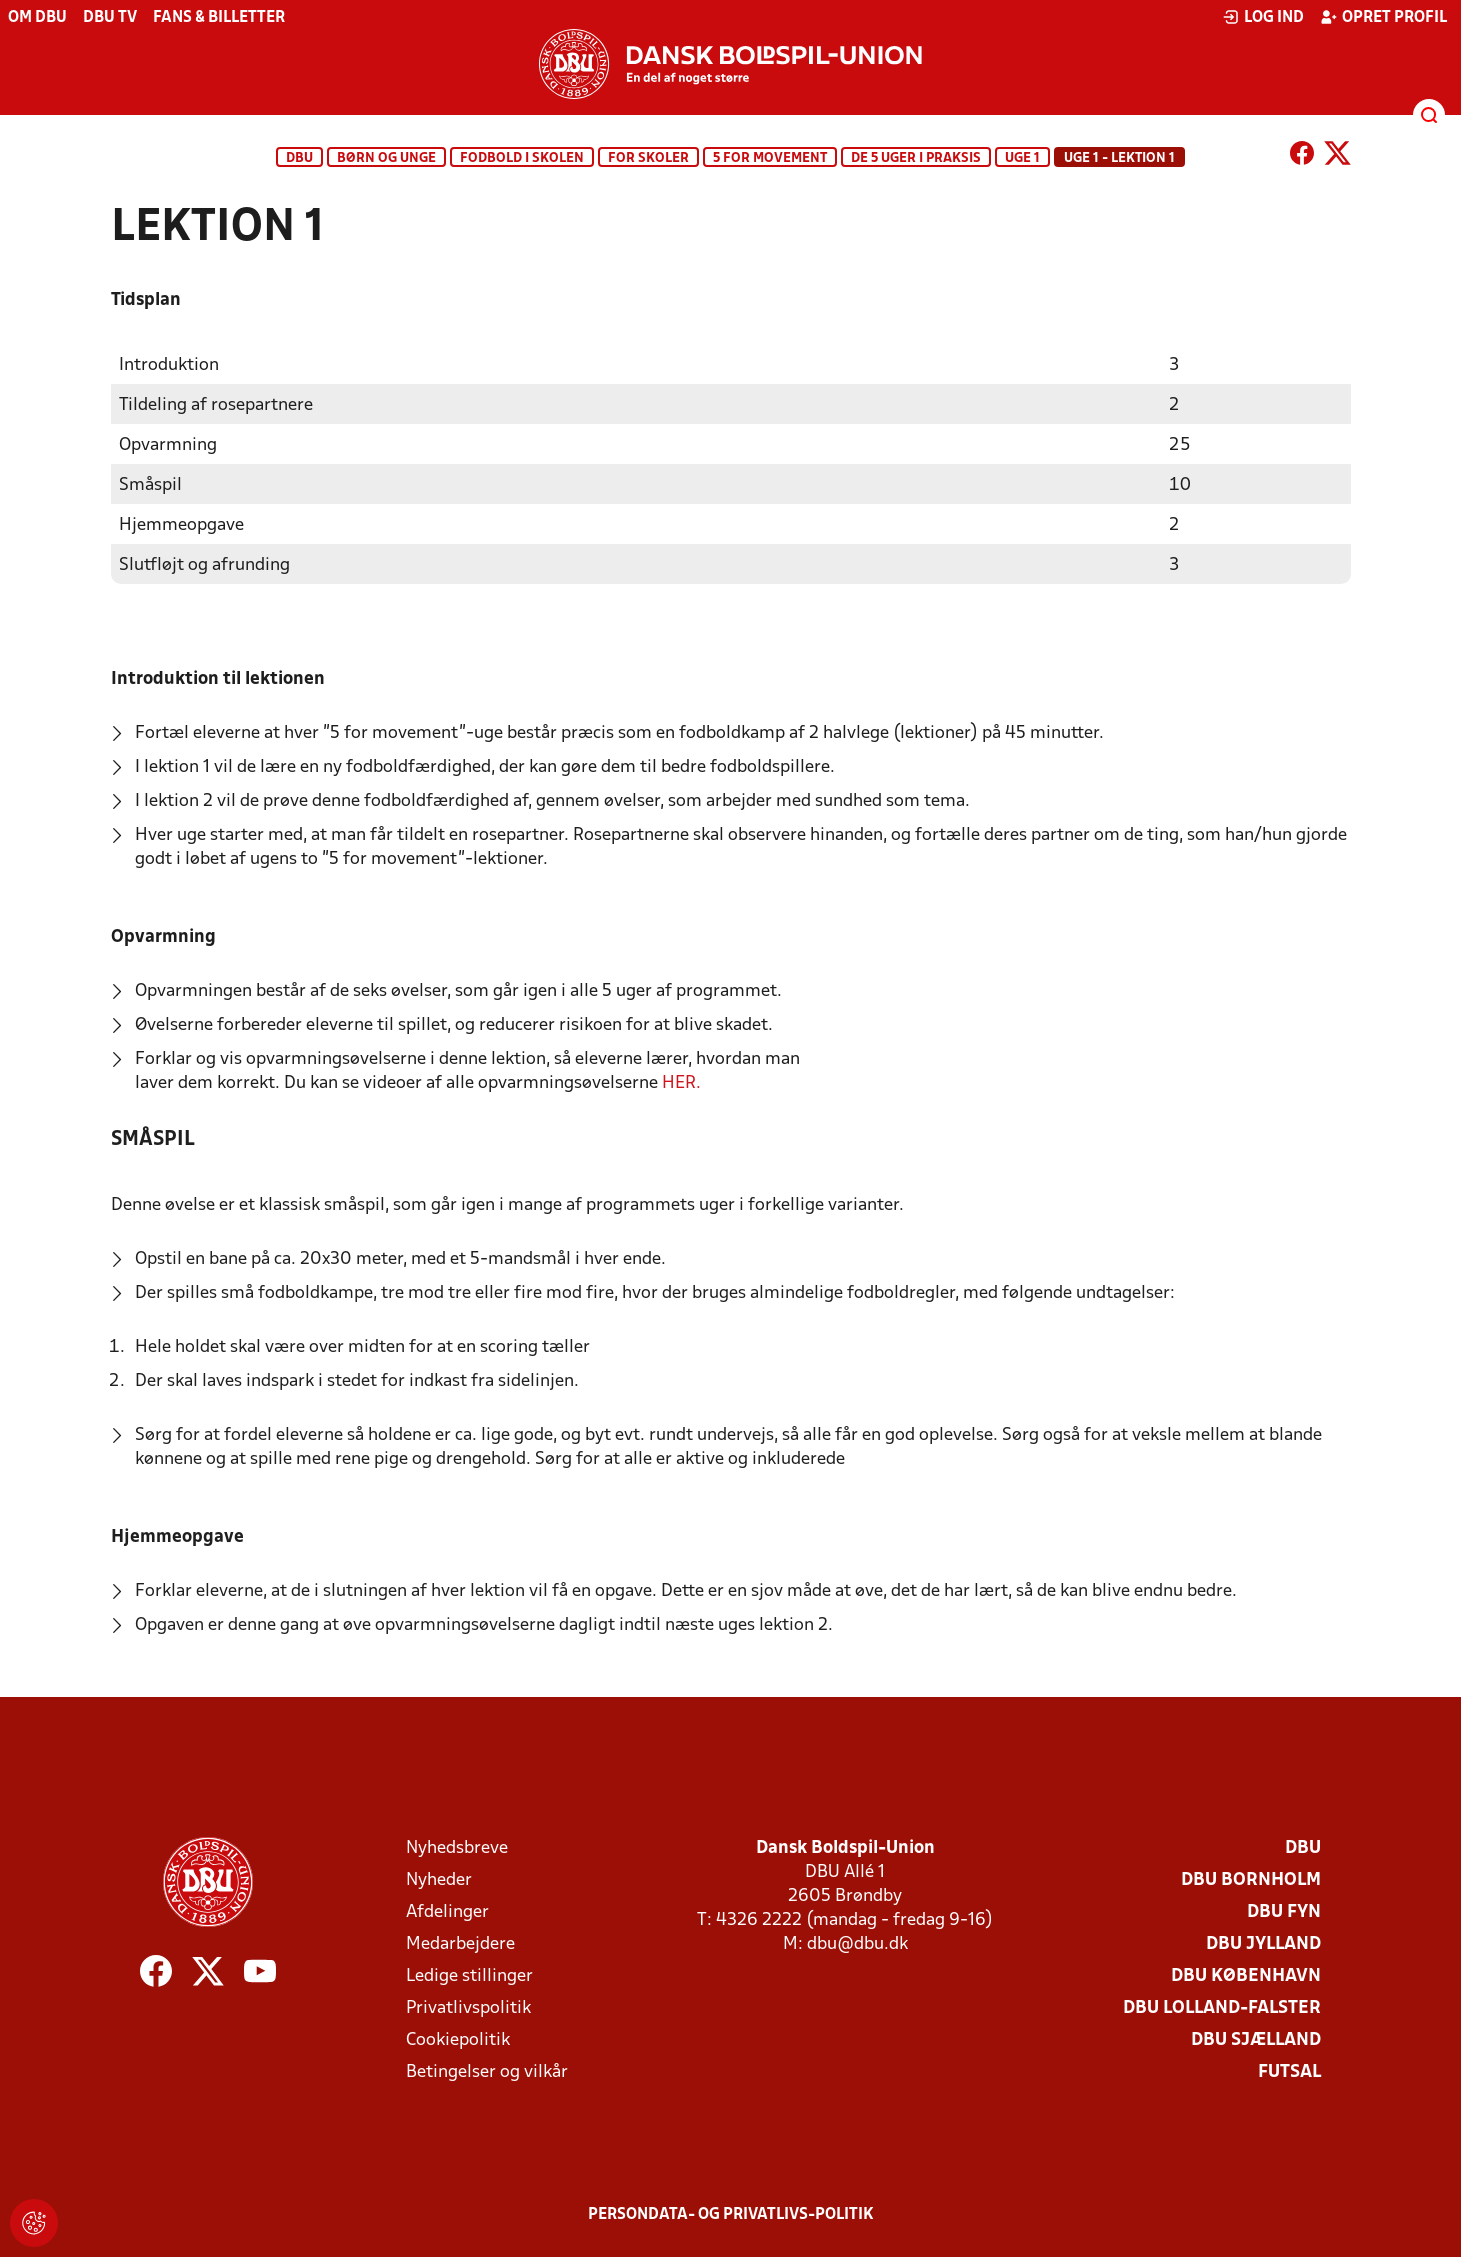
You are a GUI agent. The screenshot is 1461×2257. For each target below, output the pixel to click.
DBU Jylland (1263, 1943)
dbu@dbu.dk (857, 1943)
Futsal (1289, 2071)
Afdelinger (447, 1911)
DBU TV (110, 18)
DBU (299, 158)
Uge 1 (1022, 158)
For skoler (648, 158)
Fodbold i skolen (522, 158)
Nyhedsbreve (457, 1847)
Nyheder (439, 1879)
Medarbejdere (460, 1943)
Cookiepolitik (458, 2039)
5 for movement (770, 158)
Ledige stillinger (469, 1975)
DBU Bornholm (1251, 1879)
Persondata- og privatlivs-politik (731, 2214)
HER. (681, 1082)
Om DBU (37, 18)
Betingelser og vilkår (487, 2071)
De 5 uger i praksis (916, 158)
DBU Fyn (1284, 1911)
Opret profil (1383, 17)
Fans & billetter (219, 18)
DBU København (1246, 1975)
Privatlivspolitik (468, 2007)
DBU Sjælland (1256, 2039)
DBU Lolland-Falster (1222, 2007)
